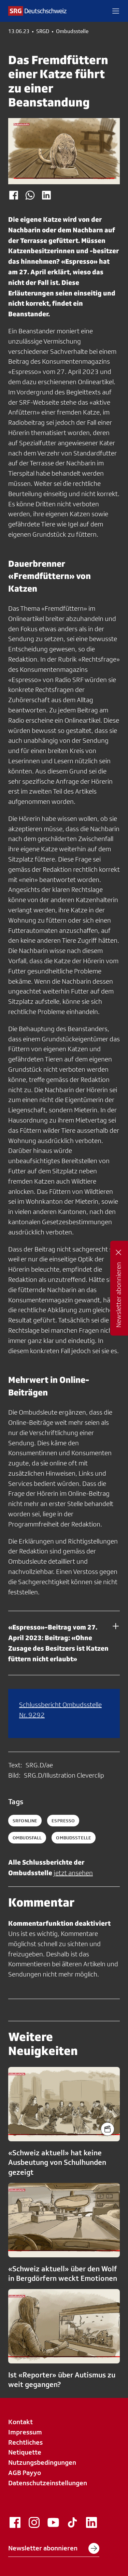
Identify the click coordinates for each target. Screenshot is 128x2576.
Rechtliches (25, 2442)
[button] (116, 11)
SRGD (42, 31)
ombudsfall (27, 1837)
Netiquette (24, 2452)
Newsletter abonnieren (53, 2548)
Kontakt (20, 2422)
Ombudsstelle (72, 31)
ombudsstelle (73, 1837)
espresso (63, 1820)
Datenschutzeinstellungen (47, 2483)
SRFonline (25, 1820)
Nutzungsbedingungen (42, 2462)
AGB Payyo (24, 2472)
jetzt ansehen (73, 1873)
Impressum (25, 2432)
